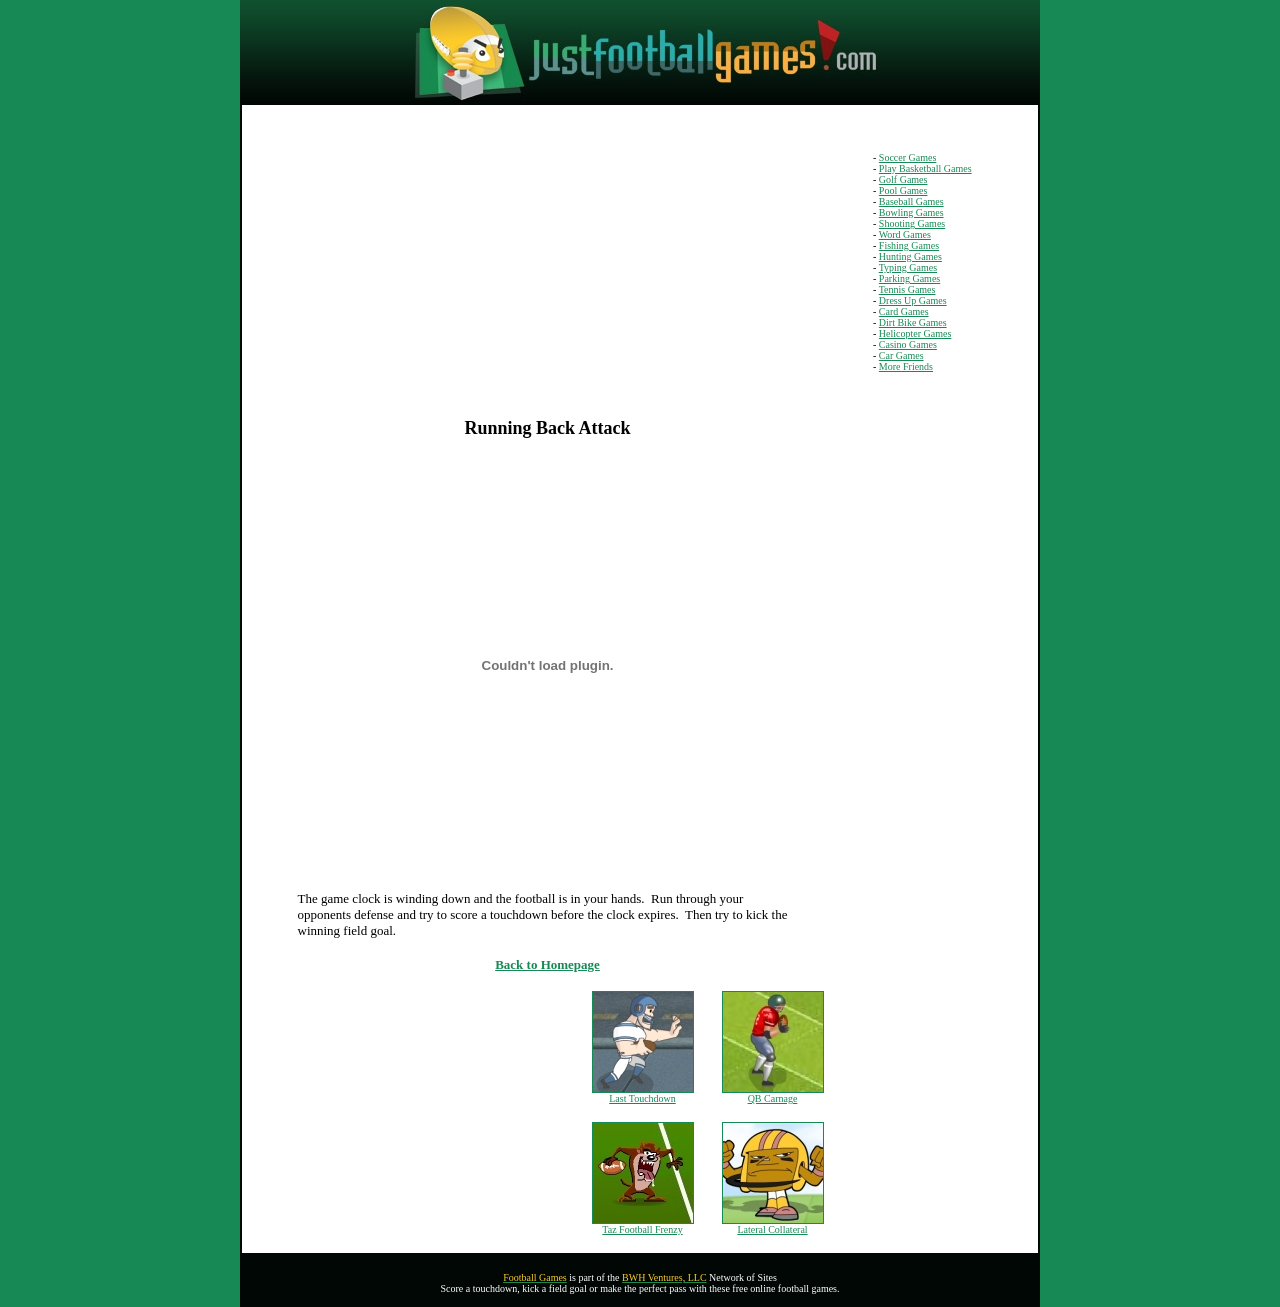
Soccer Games (907, 157)
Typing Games (908, 267)
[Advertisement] (398, 277)
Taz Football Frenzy (642, 1229)
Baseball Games (911, 201)
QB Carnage (773, 1098)
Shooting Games (912, 223)
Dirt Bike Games (913, 322)
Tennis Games (907, 289)
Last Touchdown (642, 1098)
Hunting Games (910, 256)
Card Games (904, 311)
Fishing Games (909, 245)
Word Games (905, 234)
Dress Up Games (913, 300)
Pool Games (903, 190)
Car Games (901, 355)
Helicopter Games (915, 333)
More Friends (906, 366)
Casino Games (908, 344)
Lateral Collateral (772, 1229)
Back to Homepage (547, 964)
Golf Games (903, 179)
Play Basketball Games (925, 168)
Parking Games (909, 278)
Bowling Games (911, 212)
